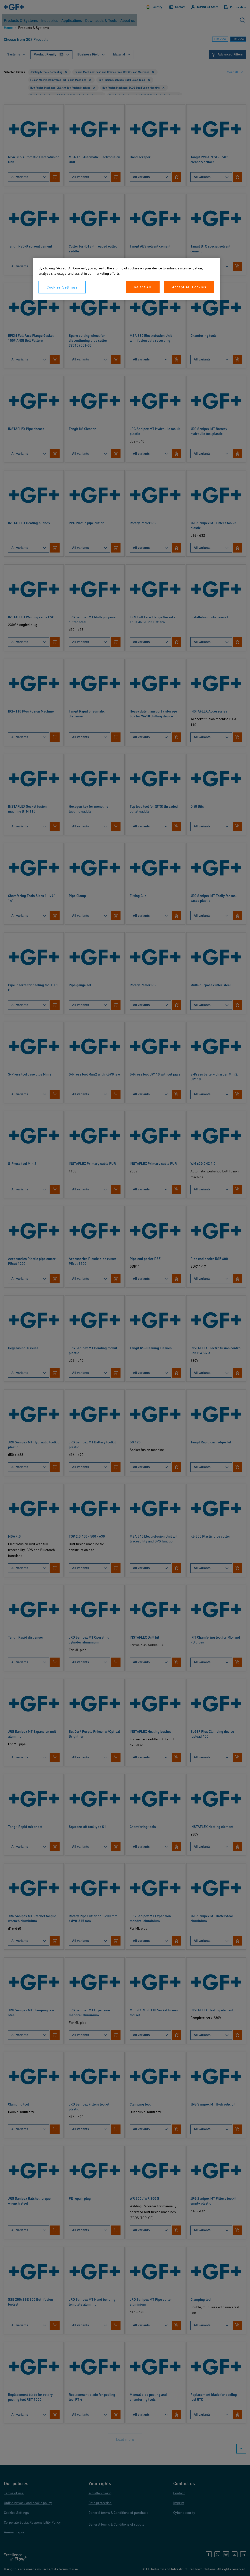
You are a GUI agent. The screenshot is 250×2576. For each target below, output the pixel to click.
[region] (126, 279)
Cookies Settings (62, 287)
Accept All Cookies (189, 287)
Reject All (143, 287)
